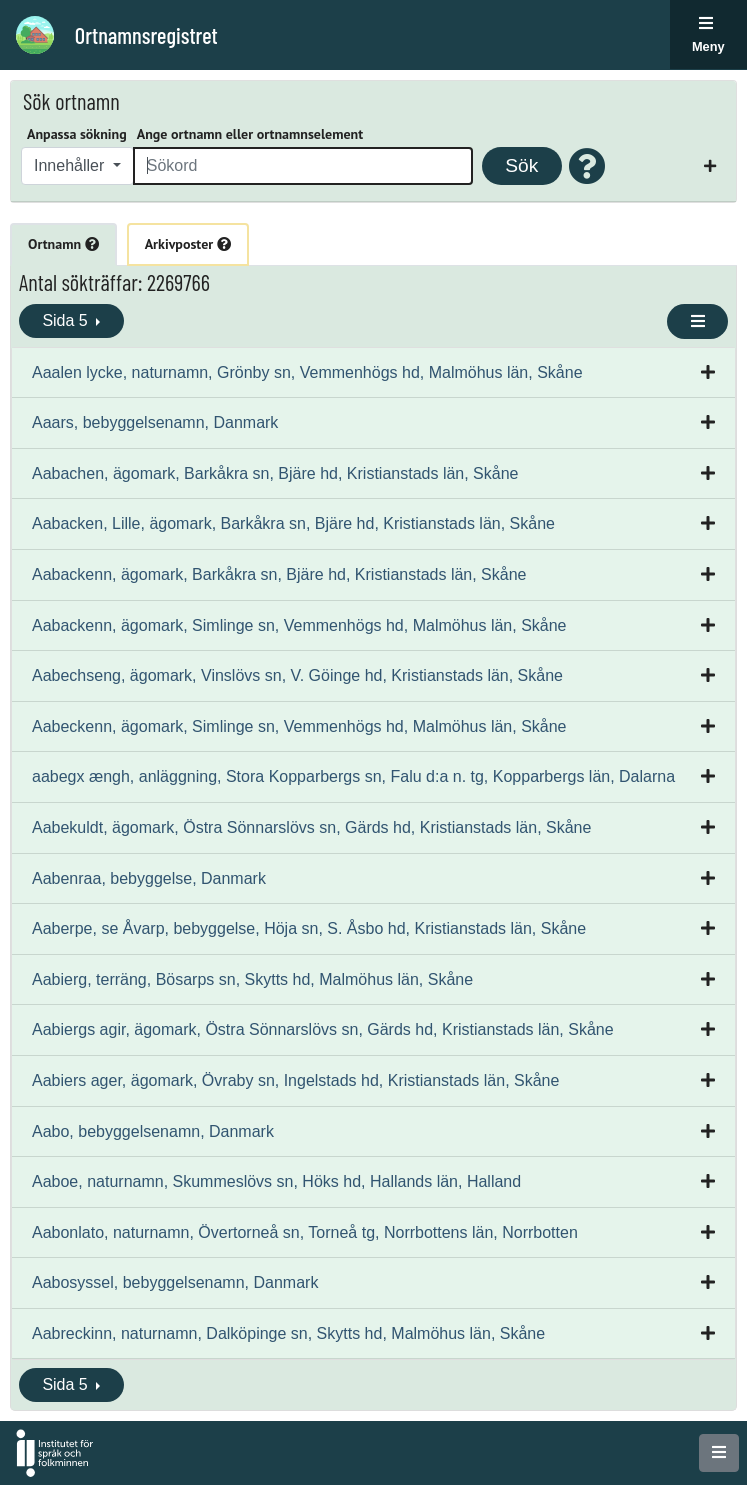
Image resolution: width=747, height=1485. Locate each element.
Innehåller (71, 165)
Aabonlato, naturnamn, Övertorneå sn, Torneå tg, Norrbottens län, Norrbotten (305, 1232)
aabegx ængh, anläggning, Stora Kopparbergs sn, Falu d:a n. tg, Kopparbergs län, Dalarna (353, 776)
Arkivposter (188, 244)
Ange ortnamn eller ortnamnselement (250, 134)
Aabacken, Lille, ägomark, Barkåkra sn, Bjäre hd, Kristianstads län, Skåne (293, 523)
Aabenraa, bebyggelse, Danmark (149, 878)
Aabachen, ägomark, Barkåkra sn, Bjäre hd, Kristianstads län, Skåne (275, 473)
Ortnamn (63, 244)
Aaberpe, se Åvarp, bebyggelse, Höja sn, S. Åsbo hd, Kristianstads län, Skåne (309, 928)
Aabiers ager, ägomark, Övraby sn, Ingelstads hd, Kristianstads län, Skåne (295, 1080)
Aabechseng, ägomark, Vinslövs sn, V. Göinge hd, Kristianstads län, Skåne (297, 675)
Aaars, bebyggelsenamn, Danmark (155, 422)
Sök (521, 165)
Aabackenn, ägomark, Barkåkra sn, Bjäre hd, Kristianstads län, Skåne (279, 574)
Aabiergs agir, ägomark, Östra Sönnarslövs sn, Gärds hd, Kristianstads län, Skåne (323, 1029)
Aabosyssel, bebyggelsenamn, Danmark (175, 1282)
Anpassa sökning (77, 134)
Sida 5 (67, 320)
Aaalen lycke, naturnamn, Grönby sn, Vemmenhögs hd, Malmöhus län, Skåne (307, 372)
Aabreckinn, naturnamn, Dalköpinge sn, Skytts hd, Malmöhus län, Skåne (288, 1333)
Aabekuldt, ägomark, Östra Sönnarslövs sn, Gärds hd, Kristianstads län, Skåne (311, 827)
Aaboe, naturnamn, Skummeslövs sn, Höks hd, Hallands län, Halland (276, 1181)
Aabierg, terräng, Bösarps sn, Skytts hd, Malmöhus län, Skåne (252, 979)
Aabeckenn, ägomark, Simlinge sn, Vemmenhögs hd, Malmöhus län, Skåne (299, 726)
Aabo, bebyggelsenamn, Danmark (153, 1131)
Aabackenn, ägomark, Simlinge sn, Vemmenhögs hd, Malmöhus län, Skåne (299, 625)
